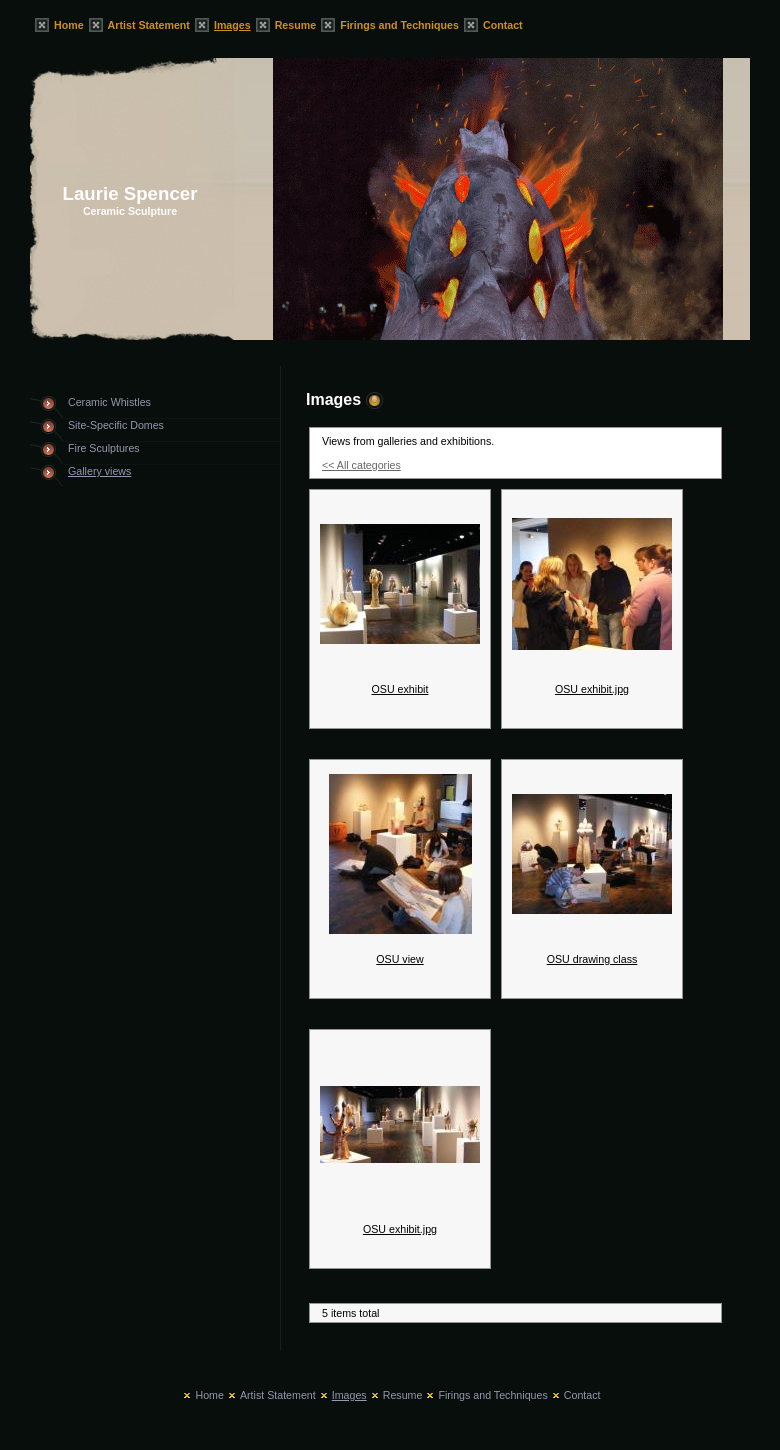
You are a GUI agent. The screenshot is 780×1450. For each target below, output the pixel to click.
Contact (503, 25)
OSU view (399, 959)
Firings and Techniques (399, 25)
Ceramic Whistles (109, 402)
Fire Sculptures (104, 448)
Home (69, 25)
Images (232, 25)
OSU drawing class (592, 959)
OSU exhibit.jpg (592, 689)
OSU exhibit (400, 689)
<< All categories (361, 465)
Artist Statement (149, 25)
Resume (295, 25)
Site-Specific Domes (116, 425)
